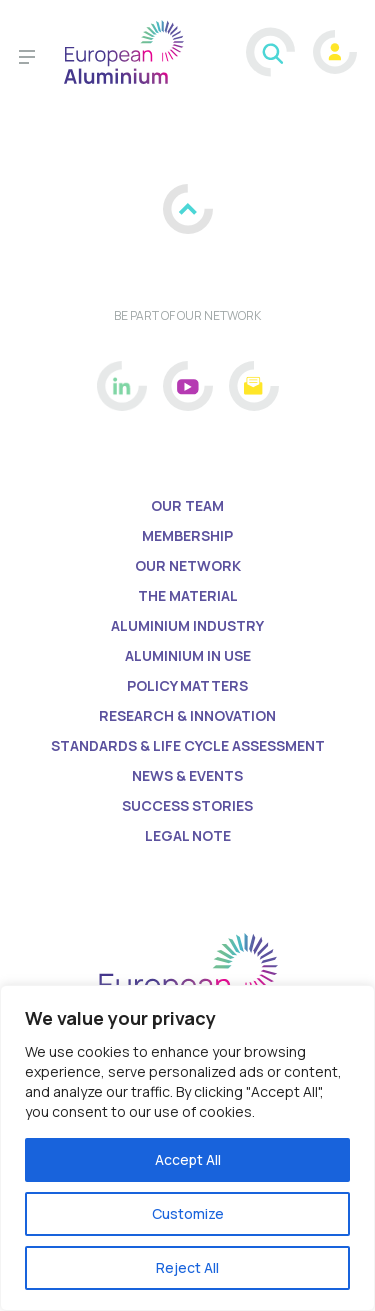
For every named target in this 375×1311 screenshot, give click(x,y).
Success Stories (187, 805)
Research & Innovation (187, 715)
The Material (188, 595)
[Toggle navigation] (27, 60)
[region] (187, 1148)
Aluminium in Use (188, 655)
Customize (188, 1213)
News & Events (187, 775)
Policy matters (187, 685)
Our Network (188, 565)
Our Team (187, 505)
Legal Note (188, 835)
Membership (187, 535)
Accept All (188, 1159)
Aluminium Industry (187, 625)
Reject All (187, 1267)
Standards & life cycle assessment (188, 745)
